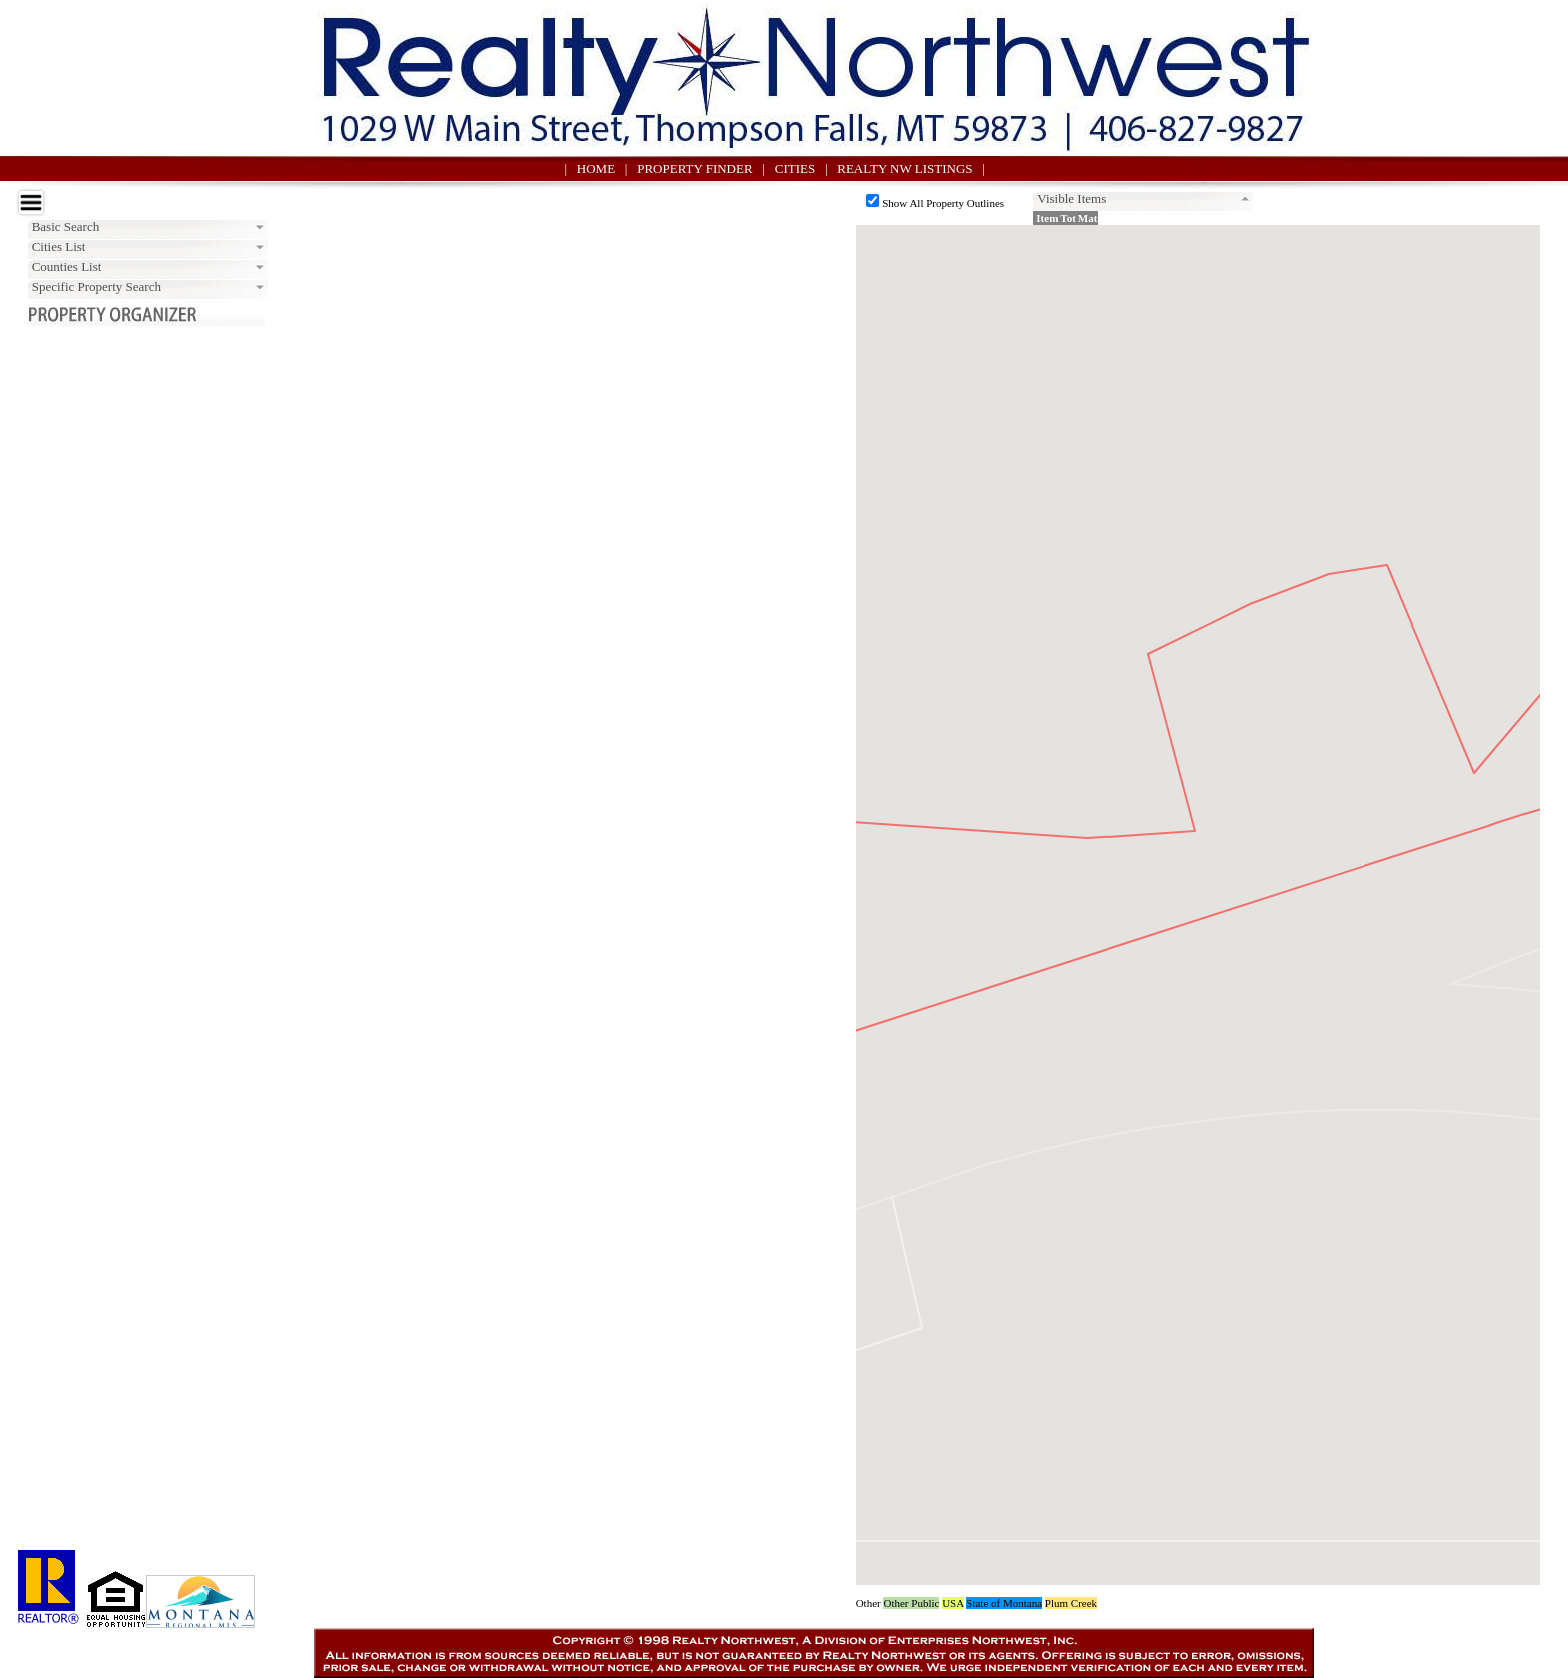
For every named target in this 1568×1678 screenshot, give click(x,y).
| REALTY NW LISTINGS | (905, 168)
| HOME (594, 168)
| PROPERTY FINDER (694, 168)
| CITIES (793, 168)
